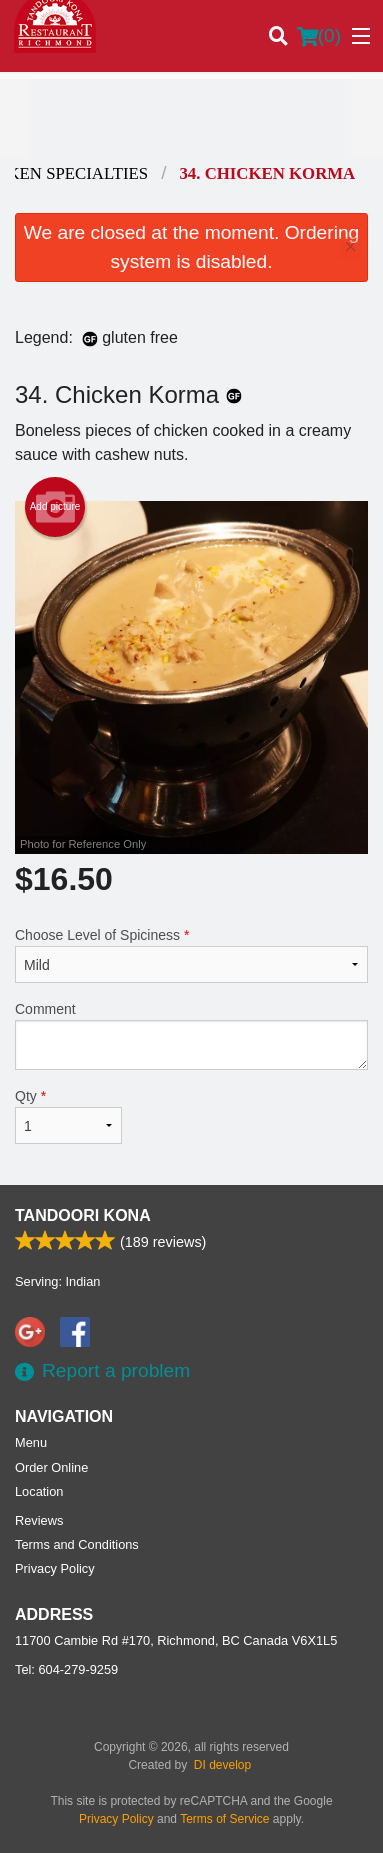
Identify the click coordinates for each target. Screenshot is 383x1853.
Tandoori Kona (83, 1215)
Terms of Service (224, 1819)
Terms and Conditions (77, 1544)
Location (39, 1491)
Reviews (39, 1520)
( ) (319, 36)
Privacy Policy (55, 1568)
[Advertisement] (191, 119)
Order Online (51, 1467)
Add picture (55, 507)
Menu (31, 1442)
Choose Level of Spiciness (191, 955)
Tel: (66, 1669)
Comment (191, 1035)
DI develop (222, 1765)
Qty (68, 1116)
